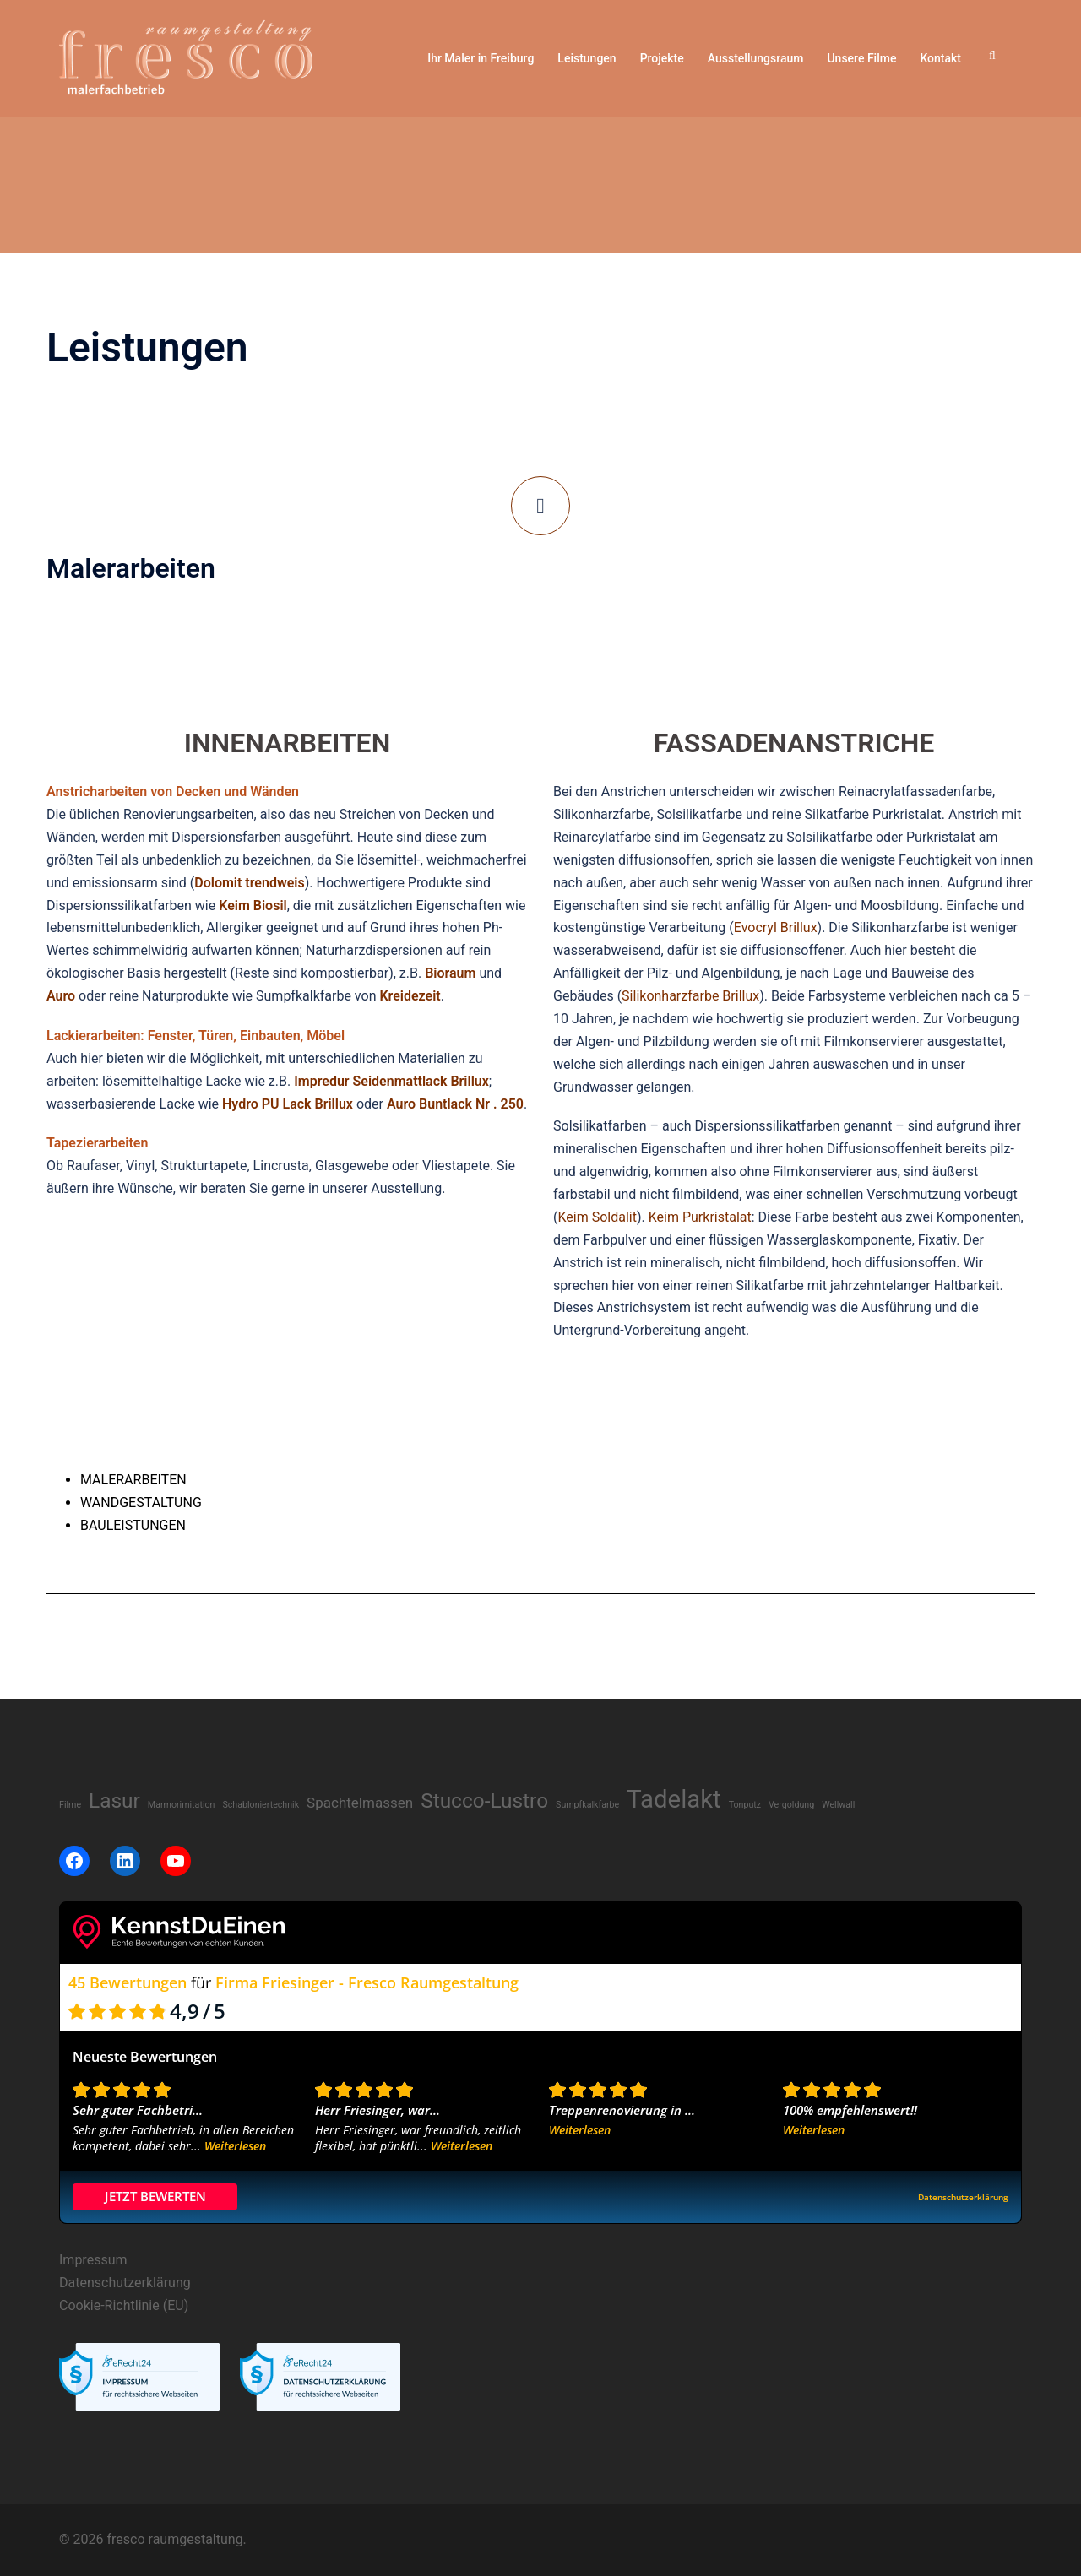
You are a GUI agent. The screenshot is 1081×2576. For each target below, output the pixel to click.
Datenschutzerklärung (125, 2283)
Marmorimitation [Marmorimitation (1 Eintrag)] (181, 1804)
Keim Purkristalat (700, 1217)
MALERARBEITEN (133, 1480)
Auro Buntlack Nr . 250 (455, 1104)
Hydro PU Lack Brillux (287, 1104)
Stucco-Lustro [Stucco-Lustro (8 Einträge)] (484, 1800)
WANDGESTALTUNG (141, 1502)
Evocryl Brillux (776, 927)
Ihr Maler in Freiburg (480, 58)
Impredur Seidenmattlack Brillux (391, 1081)
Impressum (93, 2260)
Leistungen (586, 58)
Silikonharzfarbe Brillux (690, 996)
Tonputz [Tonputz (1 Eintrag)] (745, 1804)
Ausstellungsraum (756, 58)
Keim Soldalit (596, 1217)
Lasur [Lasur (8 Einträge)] (114, 1800)
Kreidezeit (409, 996)
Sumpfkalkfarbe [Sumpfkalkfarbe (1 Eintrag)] (587, 1804)
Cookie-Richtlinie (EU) (123, 2305)
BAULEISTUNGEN (133, 1525)
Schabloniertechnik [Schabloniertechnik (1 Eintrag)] (260, 1804)
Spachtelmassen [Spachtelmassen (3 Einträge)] (360, 1802)
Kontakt (940, 58)
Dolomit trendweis (249, 883)
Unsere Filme (861, 58)
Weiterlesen (235, 2146)
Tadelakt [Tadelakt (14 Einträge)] (673, 1799)
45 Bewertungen (127, 1982)
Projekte (662, 58)
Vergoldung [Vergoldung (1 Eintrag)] (791, 1804)
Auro (60, 996)
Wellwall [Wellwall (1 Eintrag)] (838, 1804)
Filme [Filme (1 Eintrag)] (70, 1804)
